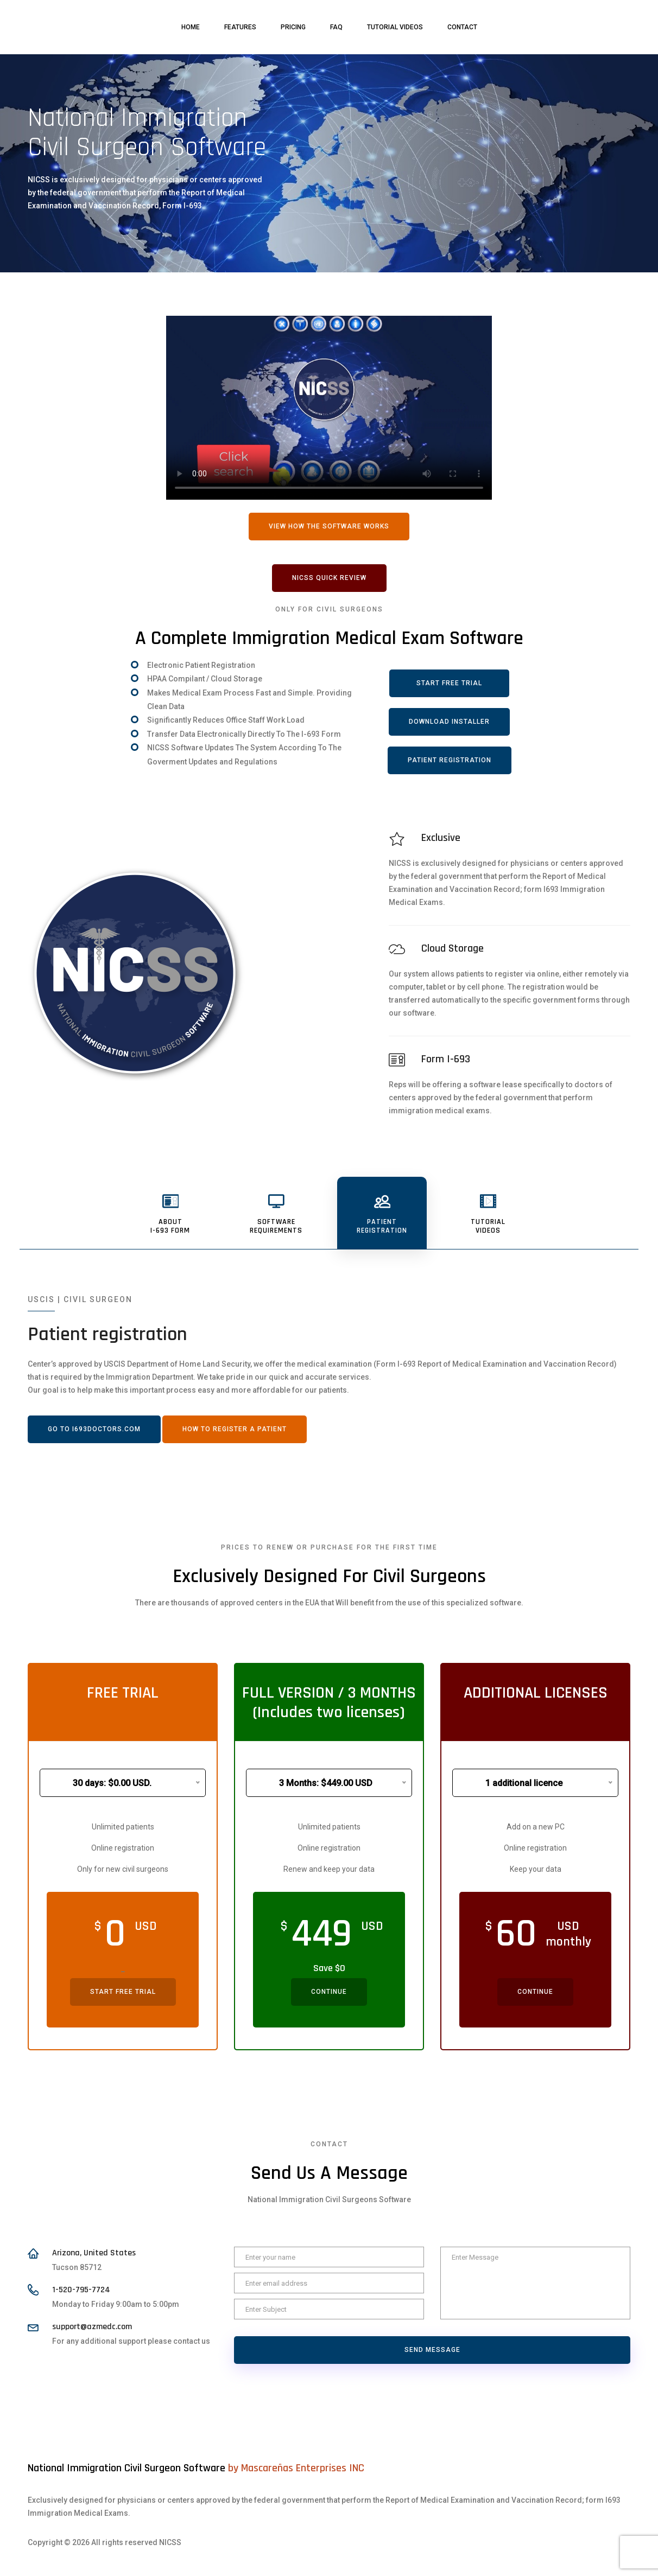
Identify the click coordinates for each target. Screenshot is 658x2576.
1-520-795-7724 (81, 2290)
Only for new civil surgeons (122, 1869)
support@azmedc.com (92, 2326)
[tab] (170, 1213)
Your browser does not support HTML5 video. (329, 408)
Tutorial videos (395, 27)
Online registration (122, 1848)
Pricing (293, 27)
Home (190, 27)
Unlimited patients (123, 1826)
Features (240, 27)
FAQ (336, 27)
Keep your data (535, 1869)
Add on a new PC (536, 1826)
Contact (462, 27)
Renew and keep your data (329, 1869)
